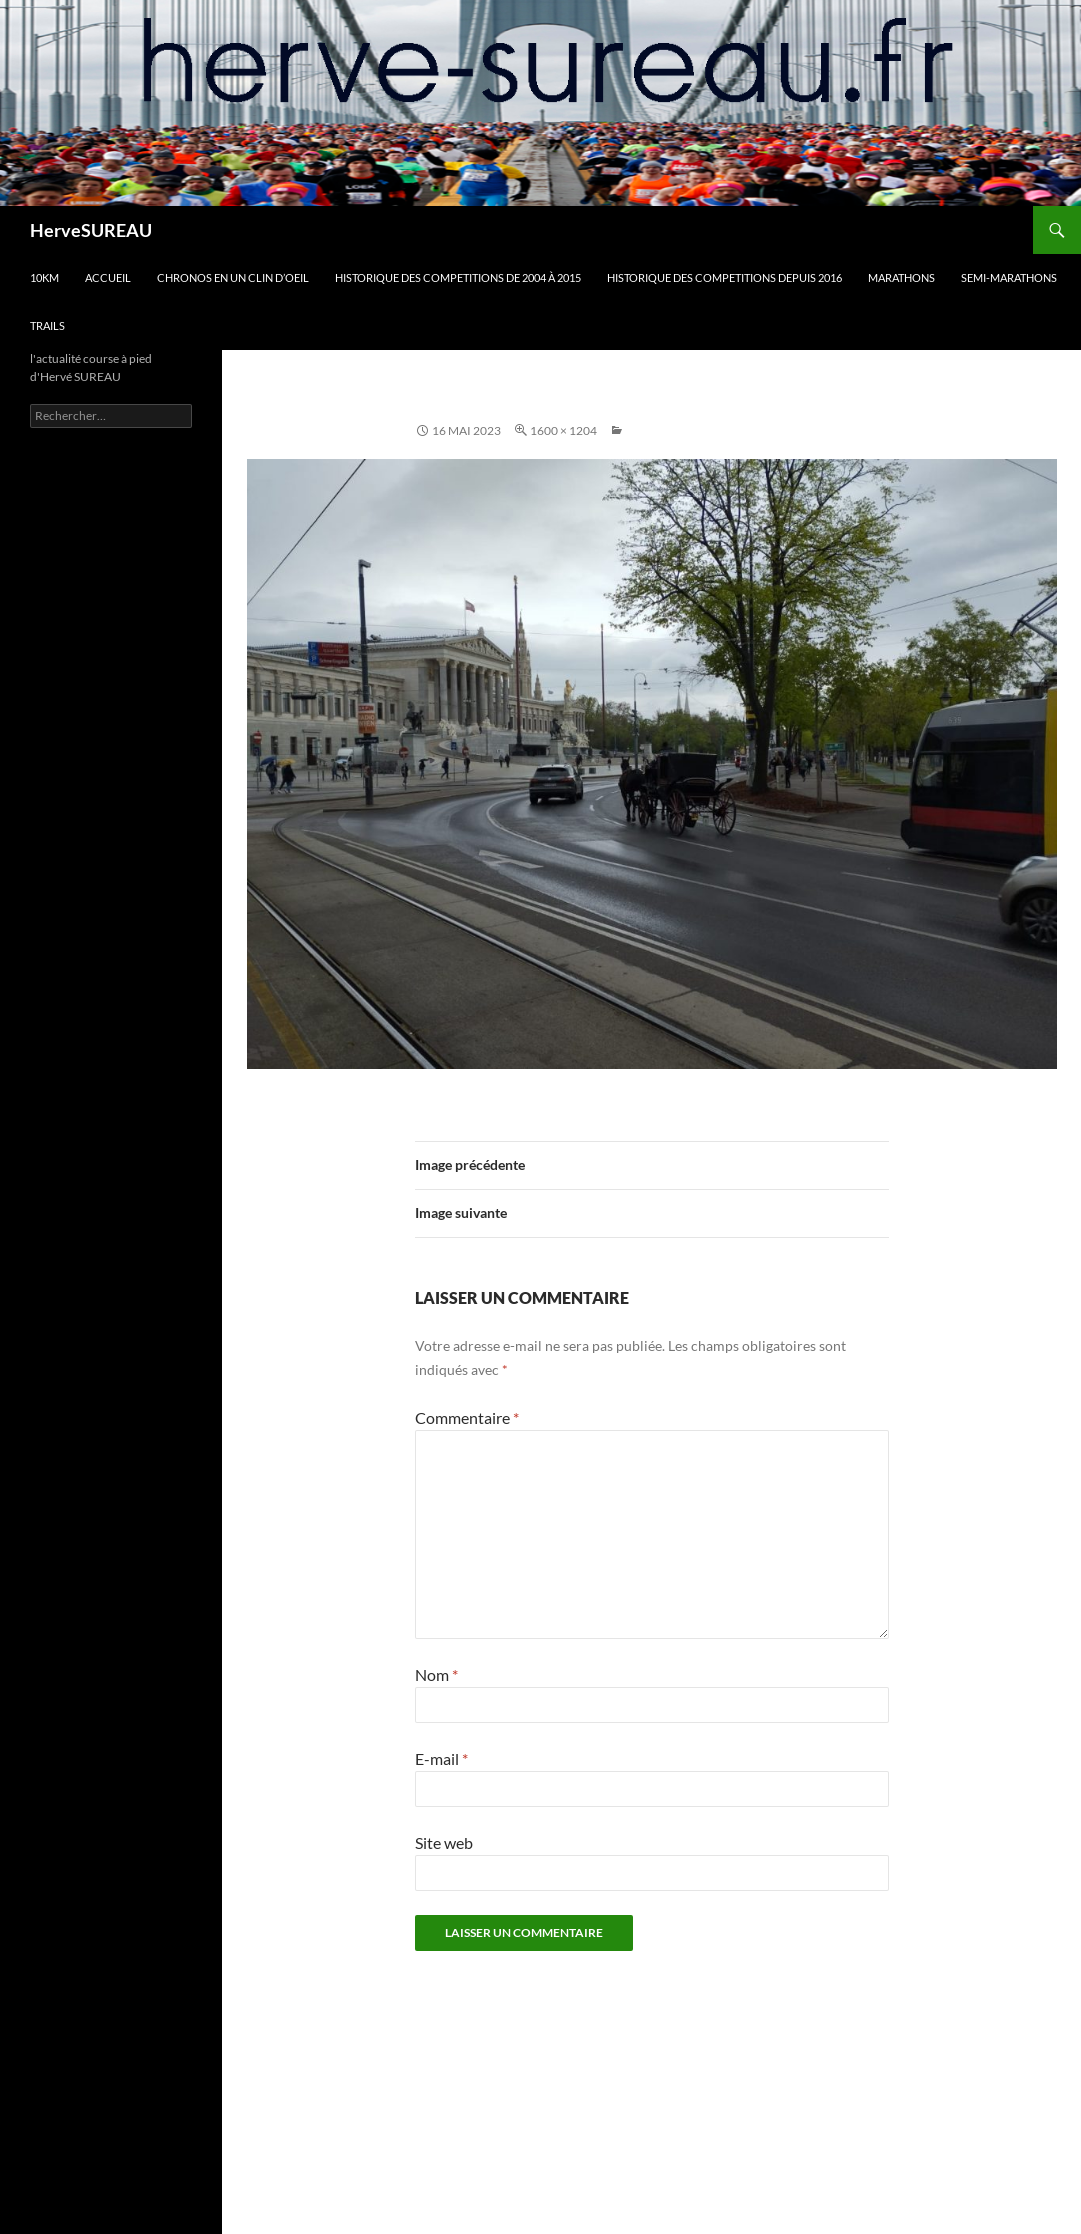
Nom (436, 1674)
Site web (444, 1842)
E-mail (441, 1758)
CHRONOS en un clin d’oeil (233, 277)
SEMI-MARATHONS (1009, 277)
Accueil (108, 277)
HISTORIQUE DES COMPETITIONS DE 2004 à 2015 (458, 277)
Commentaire (467, 1417)
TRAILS (47, 325)
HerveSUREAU (91, 230)
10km (44, 277)
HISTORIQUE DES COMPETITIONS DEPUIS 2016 (724, 277)
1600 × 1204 (563, 430)
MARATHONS (901, 277)
